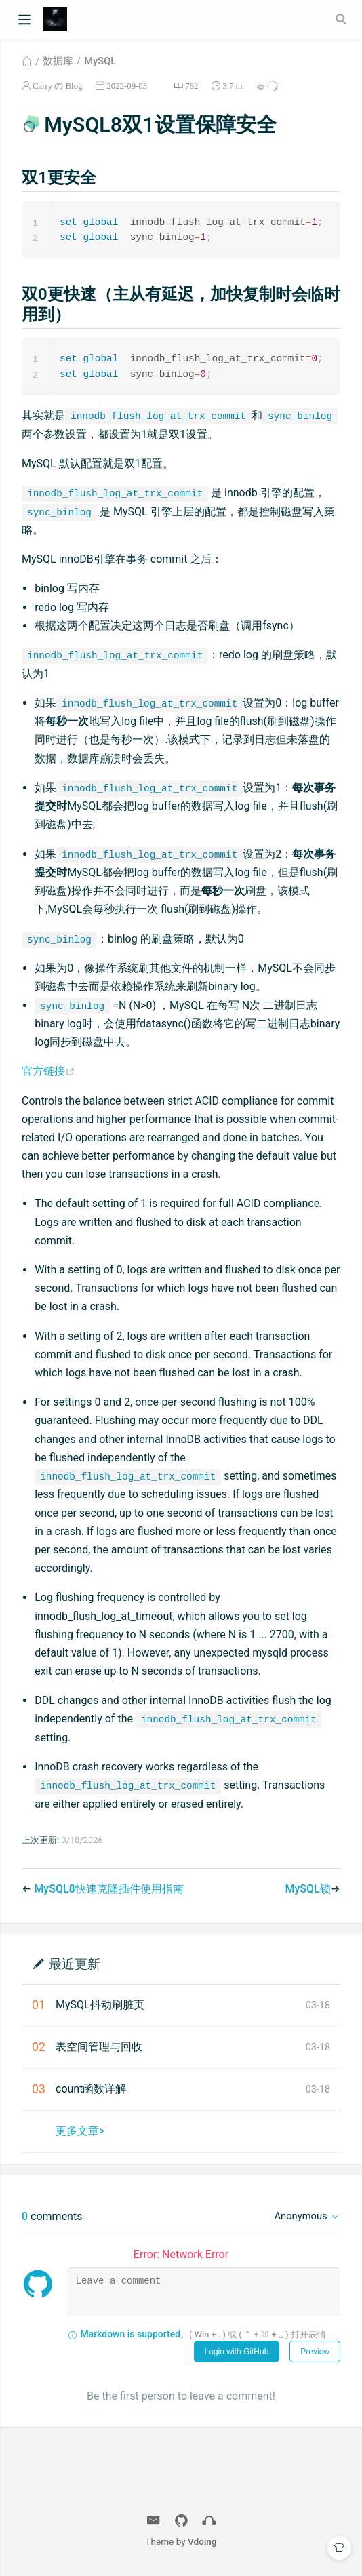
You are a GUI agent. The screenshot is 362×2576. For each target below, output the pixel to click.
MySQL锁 (307, 1890)
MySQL (100, 61)
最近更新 (74, 1965)
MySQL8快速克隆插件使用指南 (108, 1890)
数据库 (58, 61)
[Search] (342, 19)
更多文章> (80, 2132)
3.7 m (232, 85)
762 (191, 85)
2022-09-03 (126, 85)
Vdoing (202, 2543)
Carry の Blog (57, 85)
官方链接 (48, 1073)
